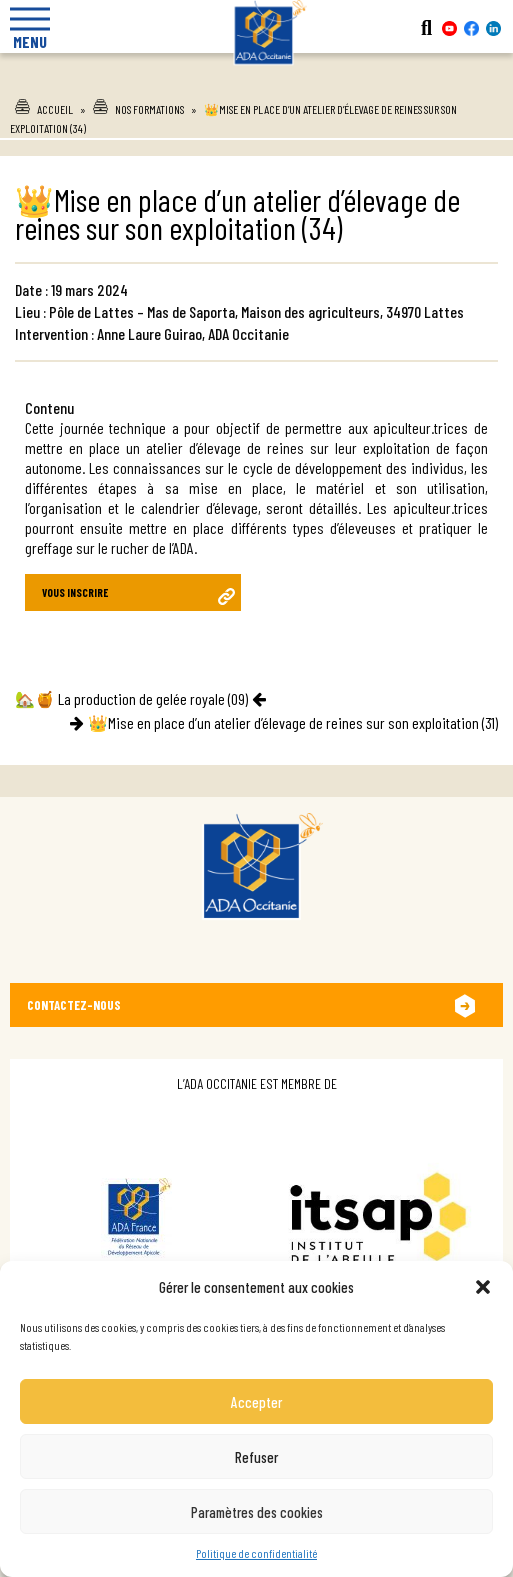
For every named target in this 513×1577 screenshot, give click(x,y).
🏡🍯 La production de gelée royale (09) (131, 698)
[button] (483, 1287)
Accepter (256, 1402)
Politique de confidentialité (256, 1553)
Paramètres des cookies (257, 1512)
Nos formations (149, 109)
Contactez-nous (74, 1005)
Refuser (256, 1457)
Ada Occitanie (257, 79)
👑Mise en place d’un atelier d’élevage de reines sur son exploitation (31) (293, 722)
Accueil (55, 109)
